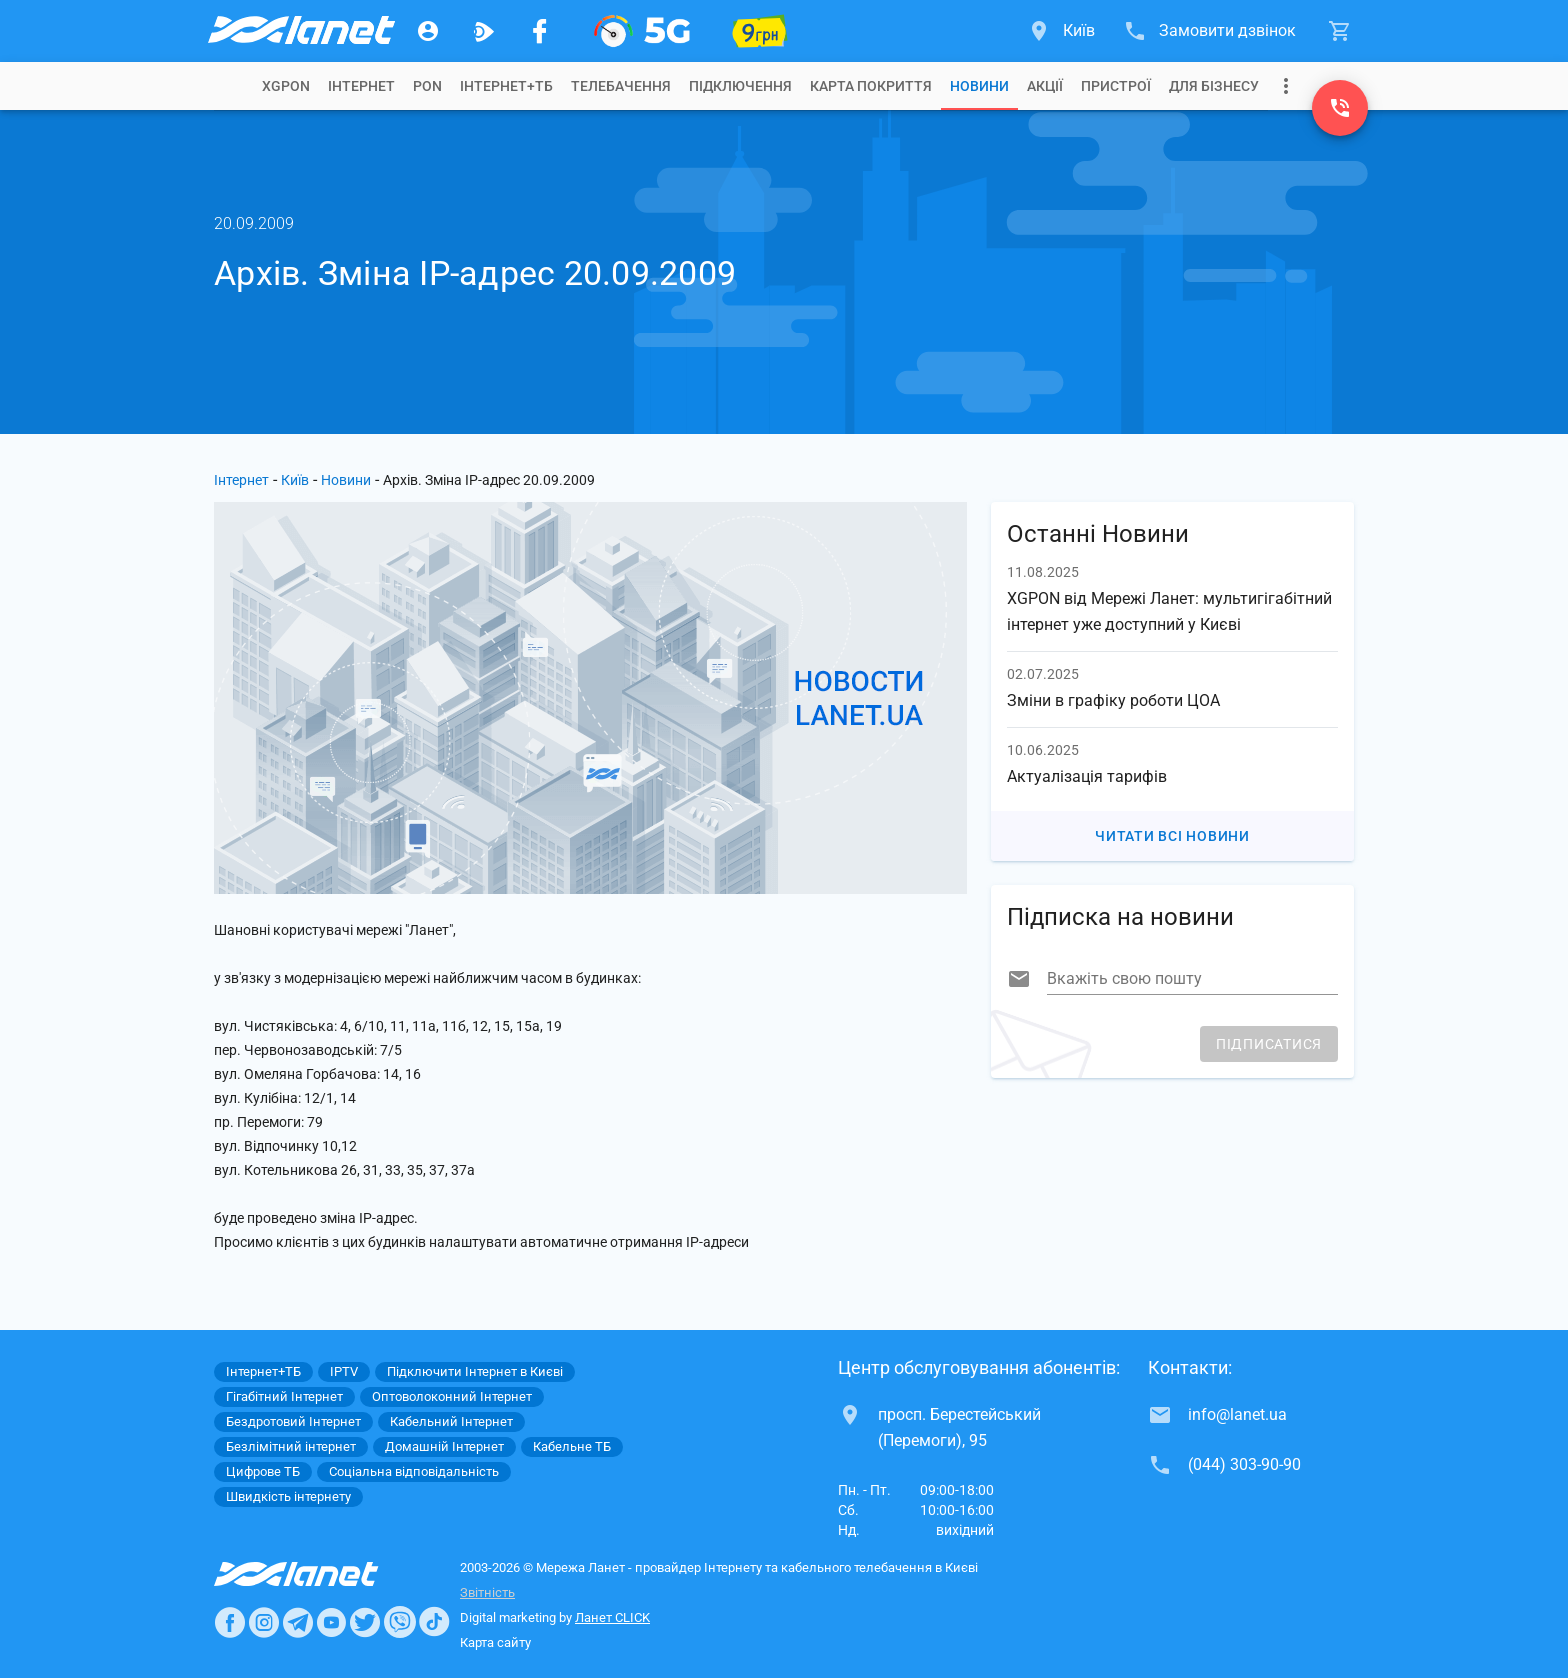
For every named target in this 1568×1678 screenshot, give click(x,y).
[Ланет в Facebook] (230, 1622)
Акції (1045, 86)
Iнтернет (361, 86)
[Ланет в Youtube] (331, 1622)
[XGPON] (642, 31)
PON (427, 86)
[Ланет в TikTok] (434, 1622)
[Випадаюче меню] (1286, 86)
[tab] (286, 86)
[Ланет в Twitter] (365, 1622)
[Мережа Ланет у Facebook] (540, 31)
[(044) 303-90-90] (1340, 108)
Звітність (487, 1592)
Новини (979, 86)
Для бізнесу (1214, 86)
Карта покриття (871, 86)
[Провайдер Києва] (300, 31)
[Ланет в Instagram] (264, 1622)
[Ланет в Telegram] (298, 1622)
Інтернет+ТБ (506, 86)
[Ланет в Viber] (400, 1622)
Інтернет (241, 480)
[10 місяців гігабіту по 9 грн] (760, 31)
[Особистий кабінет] (428, 31)
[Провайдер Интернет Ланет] (319, 1574)
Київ (295, 480)
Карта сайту (495, 1642)
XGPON (286, 86)
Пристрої (1116, 86)
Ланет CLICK (612, 1617)
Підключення (740, 86)
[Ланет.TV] (484, 31)
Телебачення (621, 86)
